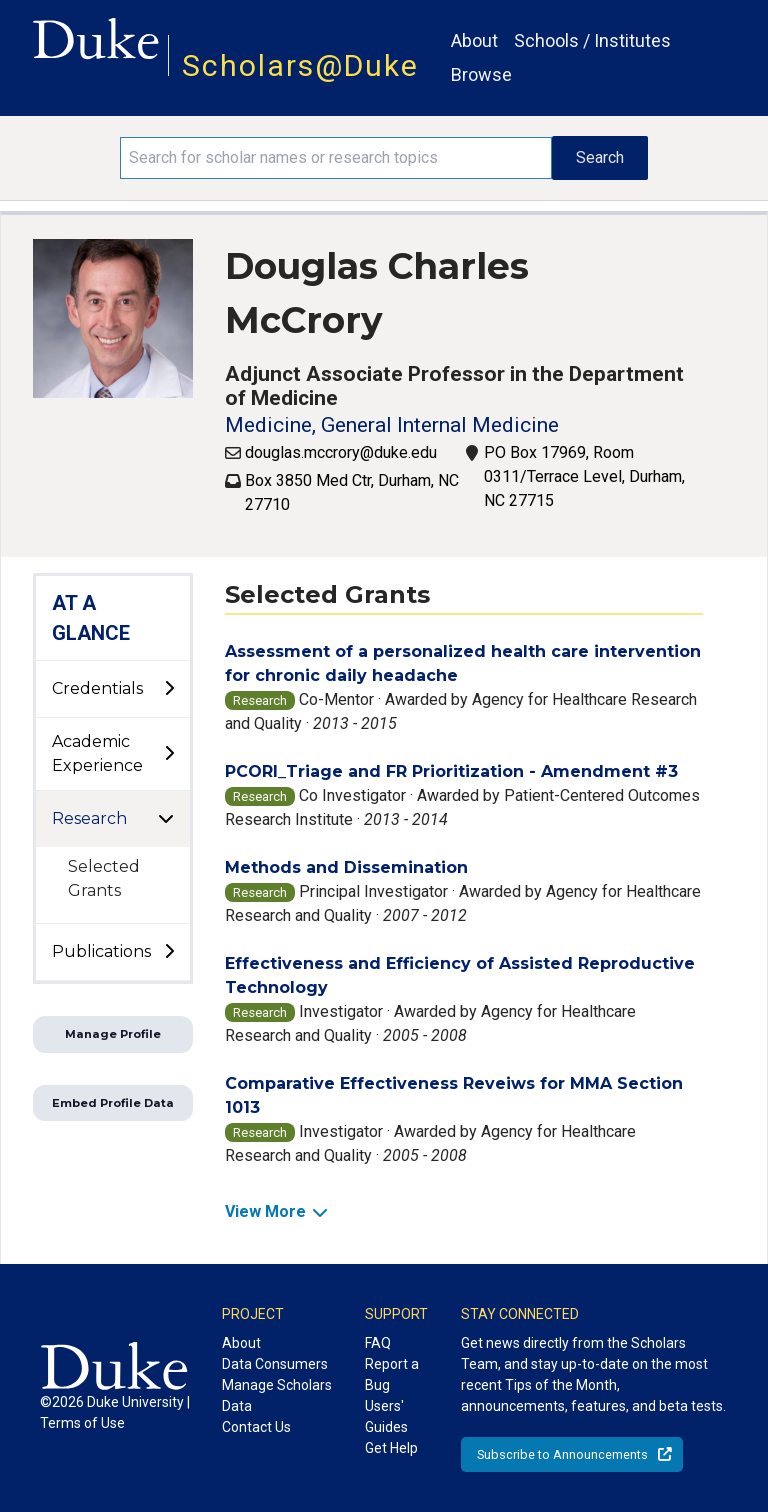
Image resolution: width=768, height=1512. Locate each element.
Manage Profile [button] (113, 1034)
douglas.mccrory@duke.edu (341, 452)
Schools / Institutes (592, 40)
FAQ (378, 1343)
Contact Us (256, 1427)
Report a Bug (392, 1374)
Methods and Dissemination (346, 867)
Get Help (391, 1448)
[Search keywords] (336, 158)
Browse (481, 74)
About (474, 40)
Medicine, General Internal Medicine (392, 425)
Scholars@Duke (300, 65)
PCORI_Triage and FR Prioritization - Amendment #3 (451, 771)
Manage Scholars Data (277, 1395)
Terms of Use (82, 1423)
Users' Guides (386, 1416)
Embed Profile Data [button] (113, 1103)
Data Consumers (275, 1364)
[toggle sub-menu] (169, 689)
